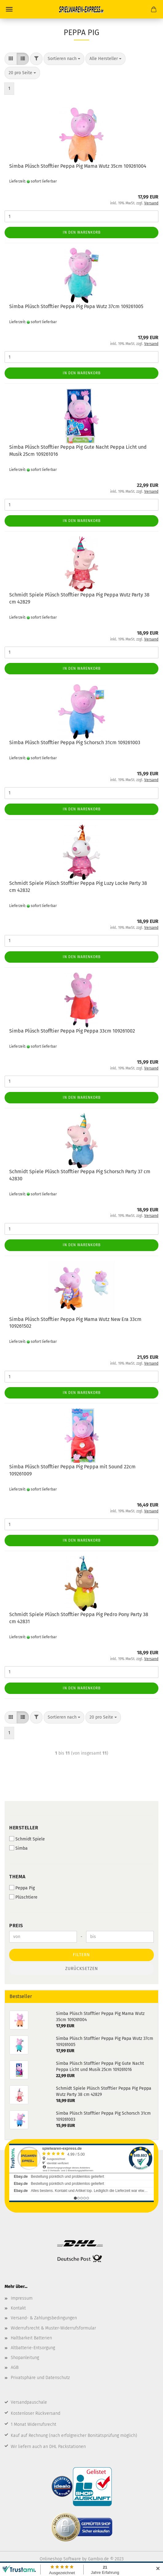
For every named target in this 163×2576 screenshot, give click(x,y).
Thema (17, 1877)
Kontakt (18, 2308)
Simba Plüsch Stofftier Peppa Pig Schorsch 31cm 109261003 (74, 742)
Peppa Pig (22, 1888)
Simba (18, 1848)
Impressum (22, 2298)
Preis (16, 1925)
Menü (9, 9)
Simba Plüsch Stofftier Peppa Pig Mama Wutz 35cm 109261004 (77, 166)
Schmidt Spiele (27, 1839)
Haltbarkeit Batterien (31, 2338)
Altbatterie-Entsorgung (33, 2347)
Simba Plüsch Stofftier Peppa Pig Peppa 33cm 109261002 (72, 1031)
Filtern (81, 1954)
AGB (14, 2367)
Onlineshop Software (60, 2559)
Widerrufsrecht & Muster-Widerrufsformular (53, 2328)
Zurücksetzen (81, 1968)
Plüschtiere (23, 1897)
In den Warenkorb (82, 232)
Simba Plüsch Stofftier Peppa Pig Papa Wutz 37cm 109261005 (76, 306)
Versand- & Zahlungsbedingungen (44, 2318)
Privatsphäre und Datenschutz (40, 2377)
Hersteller (23, 1828)
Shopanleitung (25, 2357)
